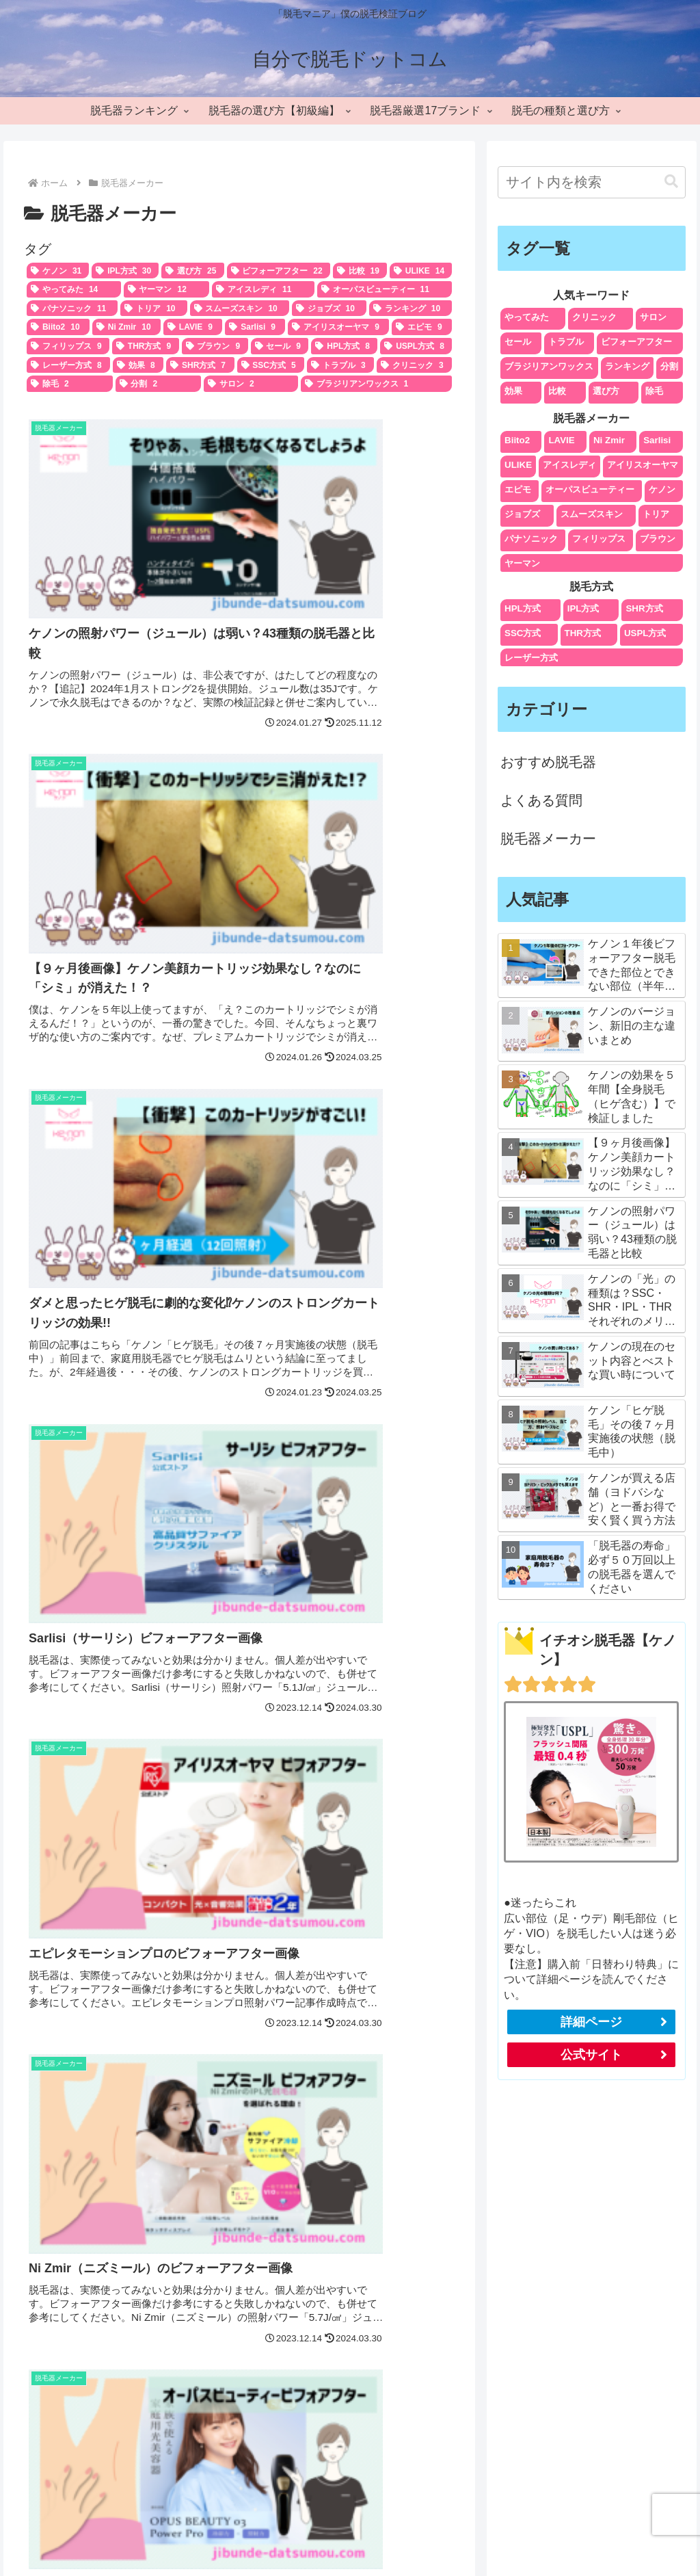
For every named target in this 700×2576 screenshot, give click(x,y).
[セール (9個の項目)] (280, 346)
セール (517, 342)
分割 (669, 366)
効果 (513, 391)
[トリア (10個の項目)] (153, 308)
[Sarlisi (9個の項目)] (255, 327)
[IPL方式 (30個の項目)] (125, 271)
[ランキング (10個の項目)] (410, 308)
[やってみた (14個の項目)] (74, 289)
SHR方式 (643, 608)
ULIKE (518, 465)
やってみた (526, 317)
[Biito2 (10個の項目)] (58, 327)
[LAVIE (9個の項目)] (192, 327)
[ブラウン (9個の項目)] (215, 346)
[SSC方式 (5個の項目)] (271, 365)
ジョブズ (522, 514)
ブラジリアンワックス (548, 366)
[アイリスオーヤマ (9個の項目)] (338, 327)
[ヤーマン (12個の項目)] (167, 289)
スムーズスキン (592, 514)
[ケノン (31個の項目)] (58, 271)
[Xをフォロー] (350, 2440)
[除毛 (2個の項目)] (70, 384)
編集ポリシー (534, 2532)
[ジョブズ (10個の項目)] (329, 308)
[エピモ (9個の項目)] (422, 327)
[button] (671, 181)
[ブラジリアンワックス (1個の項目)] (377, 384)
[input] (591, 182)
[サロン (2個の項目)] (251, 384)
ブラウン (657, 539)
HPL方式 (522, 608)
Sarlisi (657, 440)
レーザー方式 (531, 658)
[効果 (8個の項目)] (138, 365)
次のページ (240, 1391)
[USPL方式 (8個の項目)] (416, 346)
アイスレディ (569, 465)
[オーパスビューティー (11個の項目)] (385, 289)
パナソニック (531, 539)
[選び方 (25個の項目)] (192, 271)
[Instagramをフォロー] (369, 2440)
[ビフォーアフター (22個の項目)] (278, 271)
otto (350, 2258)
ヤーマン (522, 563)
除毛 (654, 391)
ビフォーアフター (636, 342)
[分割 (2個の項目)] (159, 384)
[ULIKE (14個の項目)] (421, 271)
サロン (653, 317)
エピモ (517, 489)
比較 (557, 391)
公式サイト (591, 2055)
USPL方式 (645, 633)
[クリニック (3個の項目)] (414, 365)
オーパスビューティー (590, 489)
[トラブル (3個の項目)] (340, 365)
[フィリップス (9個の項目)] (68, 346)
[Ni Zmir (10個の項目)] (126, 327)
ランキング (627, 366)
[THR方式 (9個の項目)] (145, 346)
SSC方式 (522, 633)
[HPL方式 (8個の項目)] (344, 346)
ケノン (662, 489)
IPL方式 (583, 608)
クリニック (594, 317)
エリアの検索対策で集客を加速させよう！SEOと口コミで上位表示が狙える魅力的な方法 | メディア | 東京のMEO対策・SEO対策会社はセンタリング (583, 2308)
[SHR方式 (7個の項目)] (200, 365)
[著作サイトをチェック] (331, 2440)
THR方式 (583, 633)
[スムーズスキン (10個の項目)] (239, 308)
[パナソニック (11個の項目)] (72, 308)
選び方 (606, 391)
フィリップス (598, 539)
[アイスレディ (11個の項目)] (263, 289)
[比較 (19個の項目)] (360, 271)
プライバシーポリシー (443, 2532)
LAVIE (561, 440)
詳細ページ (591, 2022)
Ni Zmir (609, 440)
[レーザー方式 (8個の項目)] (68, 365)
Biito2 (517, 440)
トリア (656, 514)
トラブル (566, 342)
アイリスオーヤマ (642, 465)
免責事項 (596, 2532)
